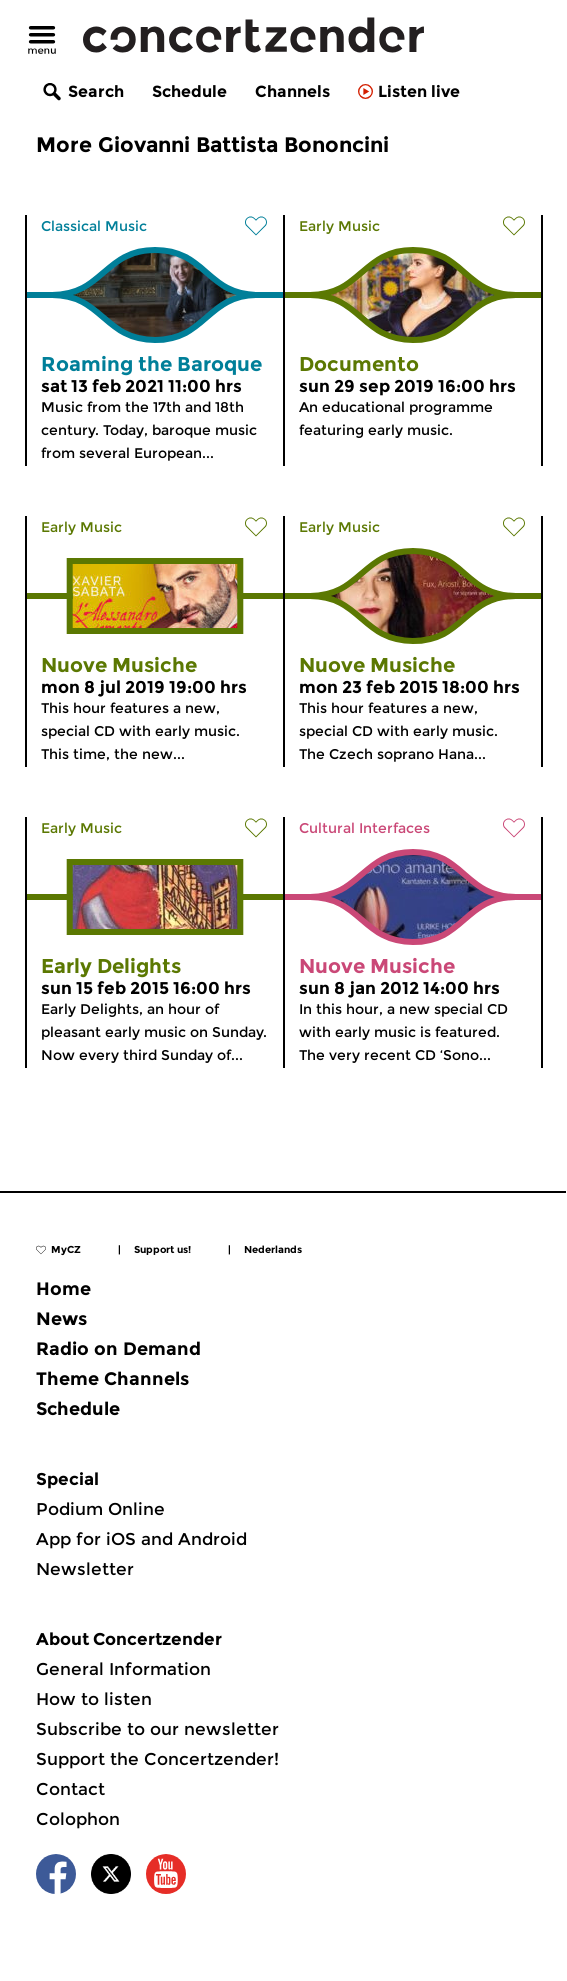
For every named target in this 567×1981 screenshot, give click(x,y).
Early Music (339, 226)
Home (63, 1289)
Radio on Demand (118, 1349)
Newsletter (85, 1569)
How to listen (94, 1699)
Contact (70, 1789)
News (61, 1319)
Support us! (162, 1249)
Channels (292, 91)
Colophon (78, 1819)
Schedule (189, 91)
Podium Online (100, 1509)
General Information (123, 1669)
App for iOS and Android (141, 1539)
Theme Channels (112, 1379)
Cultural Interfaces (364, 828)
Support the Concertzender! (157, 1759)
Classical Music (94, 226)
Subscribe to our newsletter (157, 1729)
